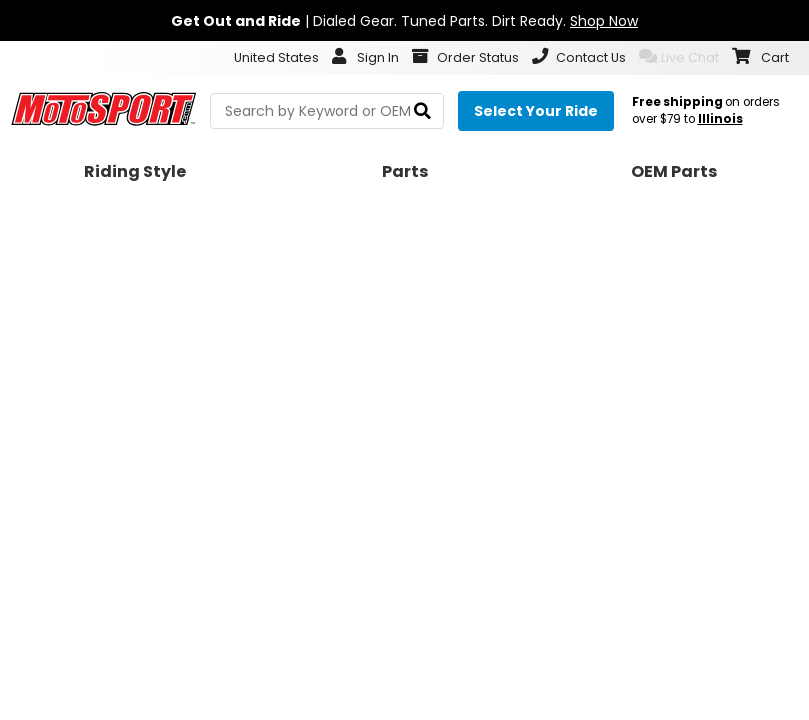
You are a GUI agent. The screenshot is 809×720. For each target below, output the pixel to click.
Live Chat (679, 57)
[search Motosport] (327, 111)
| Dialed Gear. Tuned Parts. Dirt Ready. (404, 21)
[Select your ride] (536, 111)
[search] (422, 111)
